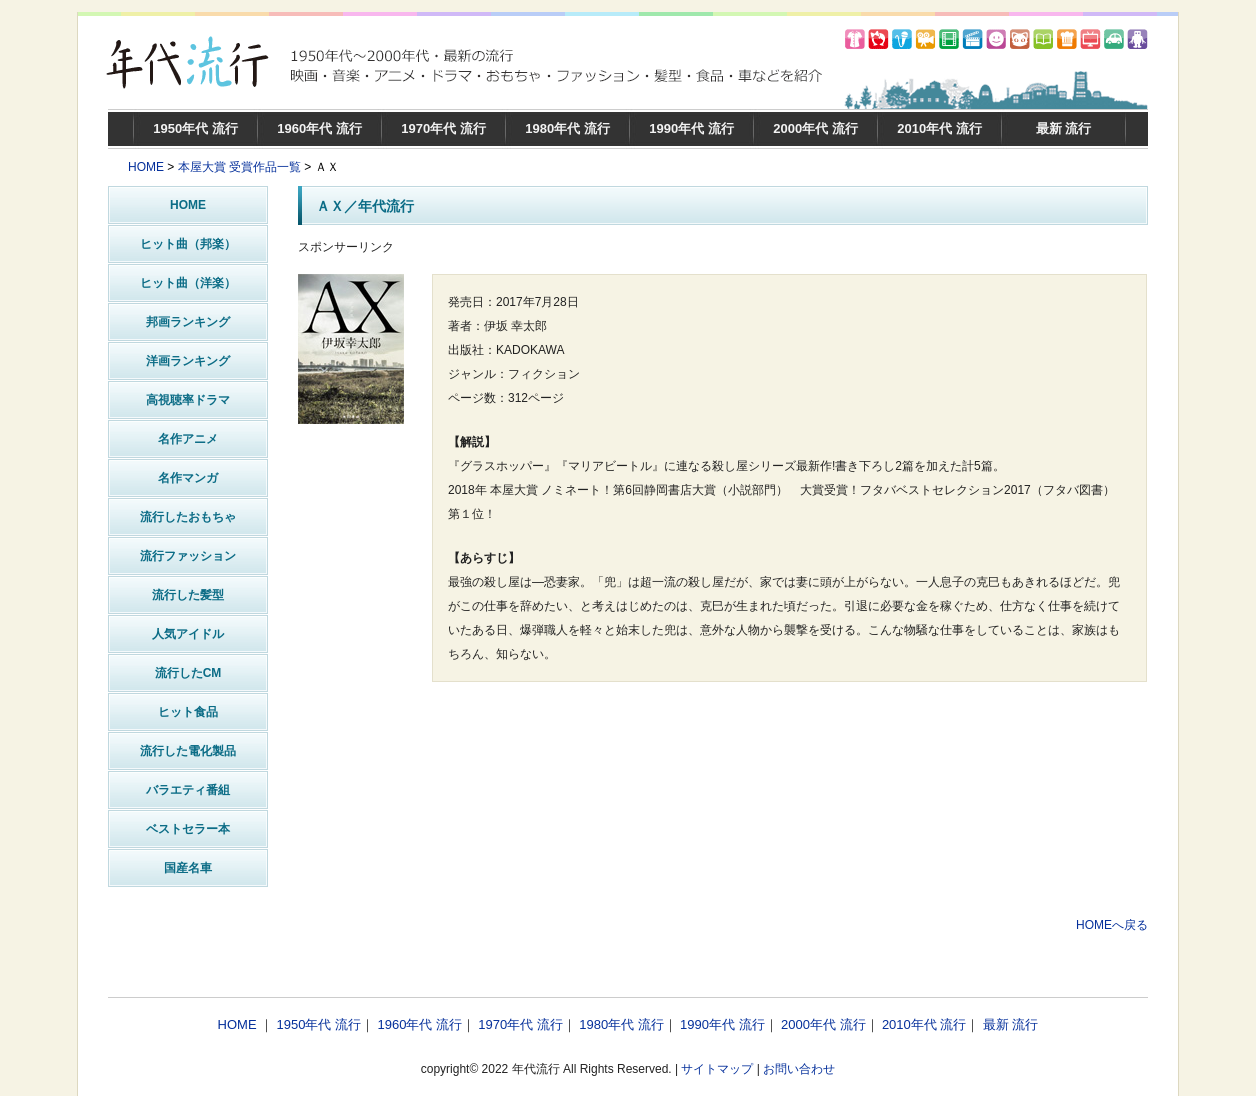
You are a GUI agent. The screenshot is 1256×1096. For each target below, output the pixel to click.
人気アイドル (188, 634)
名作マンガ (188, 478)
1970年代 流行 (443, 128)
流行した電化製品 (188, 751)
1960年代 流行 (319, 128)
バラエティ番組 (188, 790)
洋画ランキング (188, 361)
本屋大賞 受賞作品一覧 (239, 167)
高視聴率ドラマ (188, 400)
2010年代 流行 (939, 128)
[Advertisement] (723, 855)
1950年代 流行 (195, 128)
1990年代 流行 (691, 128)
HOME (146, 167)
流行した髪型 (188, 595)
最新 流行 (1064, 128)
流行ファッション (188, 556)
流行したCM (188, 673)
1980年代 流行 (567, 128)
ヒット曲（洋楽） (188, 283)
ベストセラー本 (188, 829)
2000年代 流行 (815, 128)
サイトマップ (717, 1069)
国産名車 (188, 868)
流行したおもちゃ (188, 517)
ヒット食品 (188, 712)
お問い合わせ (799, 1069)
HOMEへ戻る (1112, 925)
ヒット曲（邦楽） (188, 244)
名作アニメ (188, 439)
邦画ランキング (188, 322)
